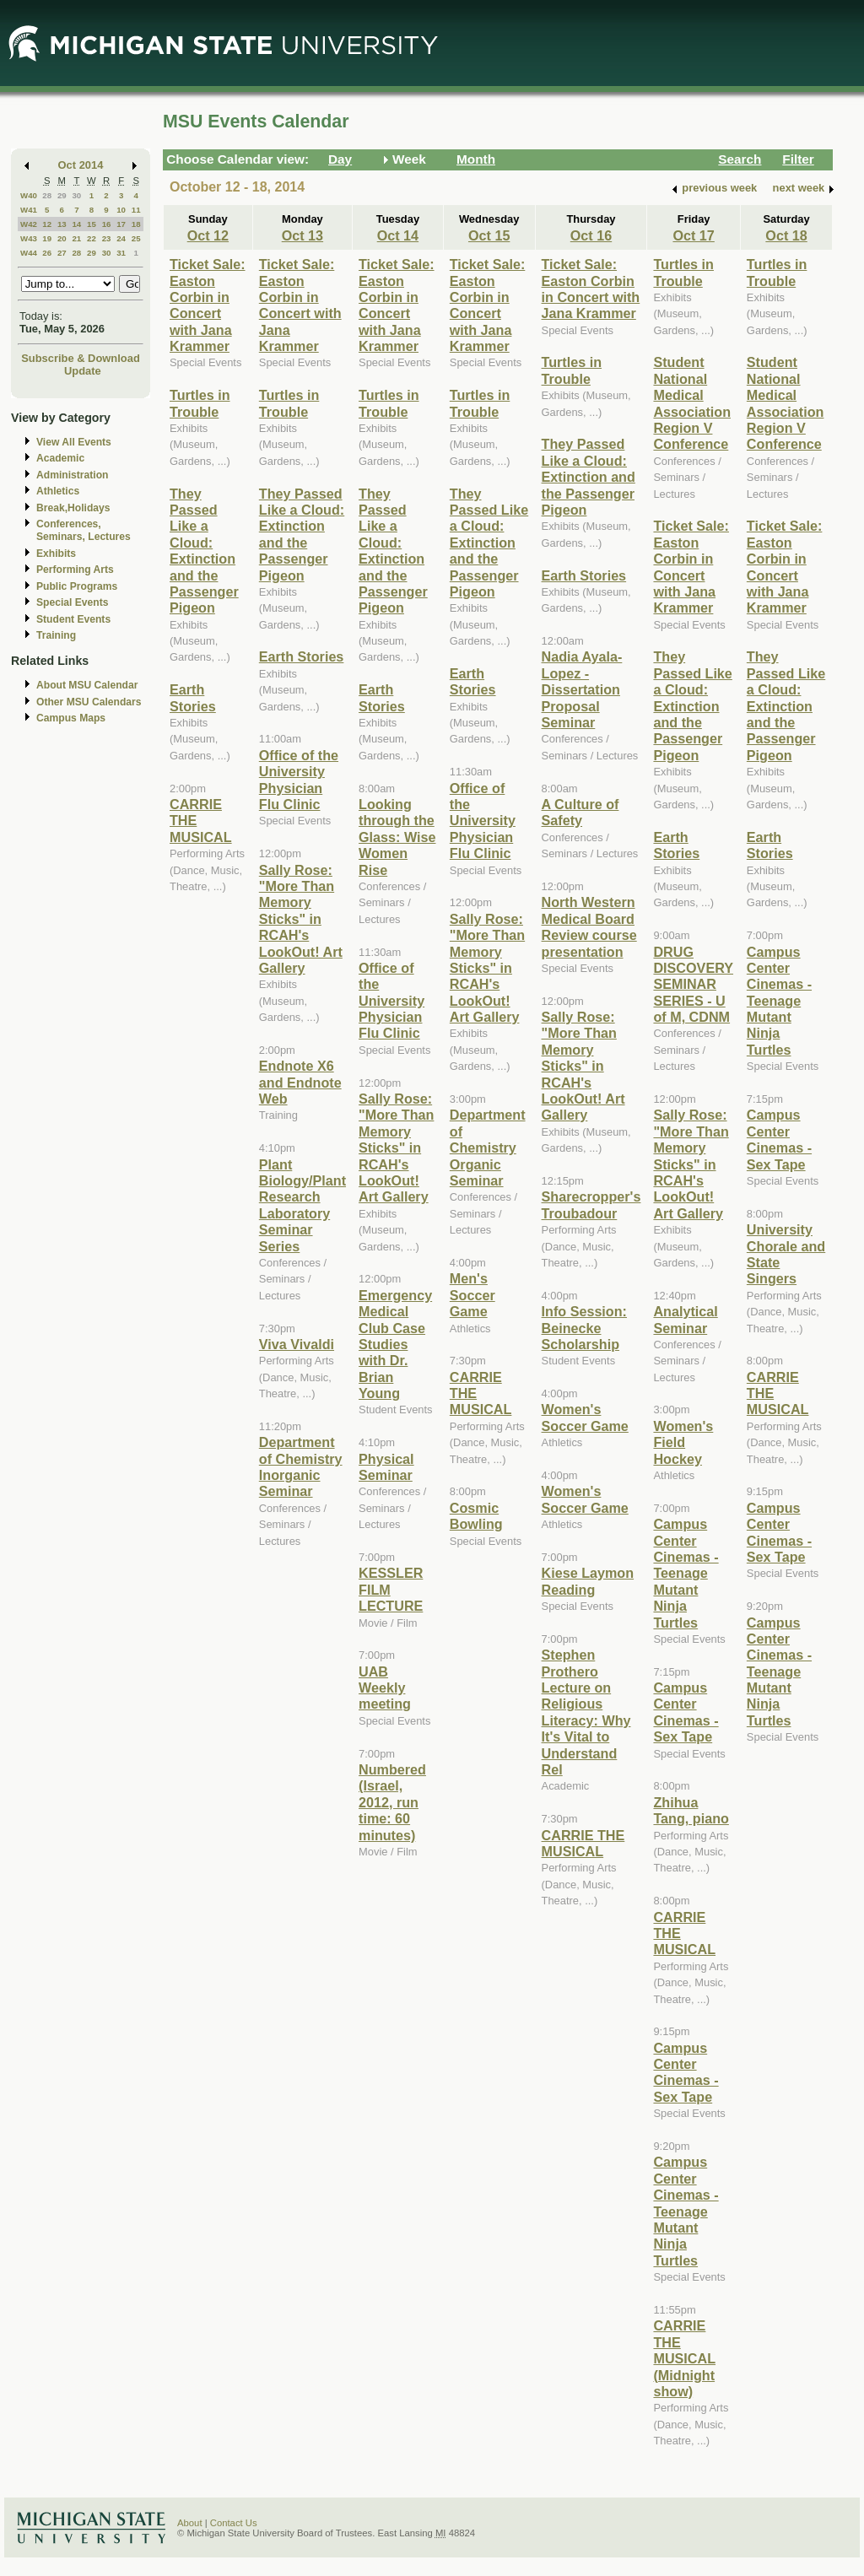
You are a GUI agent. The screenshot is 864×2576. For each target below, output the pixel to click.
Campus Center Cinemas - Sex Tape (685, 1712)
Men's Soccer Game (472, 1295)
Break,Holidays (73, 508)
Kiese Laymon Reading (588, 1580)
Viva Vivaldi (296, 1344)
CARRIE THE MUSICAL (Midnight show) (684, 2358)
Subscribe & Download (80, 358)
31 (121, 252)
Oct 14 (397, 235)
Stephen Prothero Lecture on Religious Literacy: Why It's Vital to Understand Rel (586, 1712)
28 (46, 195)
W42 (28, 224)
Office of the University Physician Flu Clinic (298, 780)
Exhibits (56, 553)
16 (106, 224)
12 (46, 224)
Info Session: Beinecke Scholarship (584, 1328)
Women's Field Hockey (683, 1442)
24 (121, 238)
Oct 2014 (81, 165)
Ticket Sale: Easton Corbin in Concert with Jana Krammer (208, 305)
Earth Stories (193, 697)
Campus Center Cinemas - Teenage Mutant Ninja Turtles (685, 1572)
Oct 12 (208, 235)
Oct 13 (302, 235)
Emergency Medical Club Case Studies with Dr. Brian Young (395, 1344)
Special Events (72, 602)
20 (62, 238)
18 (136, 224)
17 (121, 224)
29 (62, 195)
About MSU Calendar (87, 685)
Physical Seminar (386, 1466)
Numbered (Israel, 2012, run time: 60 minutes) (392, 1802)
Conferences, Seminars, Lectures (83, 530)
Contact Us (233, 2523)
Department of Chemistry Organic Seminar (488, 1147)
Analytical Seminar (685, 1319)
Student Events (73, 619)
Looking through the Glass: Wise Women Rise (397, 837)
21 (76, 238)
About (189, 2523)
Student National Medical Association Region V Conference (692, 402)
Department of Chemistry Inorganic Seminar (301, 1466)
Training (56, 635)
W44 (28, 252)
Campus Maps (70, 718)
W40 (28, 195)
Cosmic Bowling (476, 1515)
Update (82, 371)
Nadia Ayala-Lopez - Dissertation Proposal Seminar (582, 689)
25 (136, 238)
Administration (72, 475)
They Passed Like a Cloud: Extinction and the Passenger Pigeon (204, 551)
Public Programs (76, 586)
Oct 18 (786, 235)
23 (106, 238)
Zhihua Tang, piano (690, 1810)
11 (136, 209)
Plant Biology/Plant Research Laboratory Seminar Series (302, 1205)
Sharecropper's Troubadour (591, 1204)
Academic (60, 458)
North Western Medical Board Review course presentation (589, 926)
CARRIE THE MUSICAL (583, 1843)
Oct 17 (693, 235)
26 (46, 252)
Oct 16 (591, 235)
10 (121, 209)
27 (62, 252)
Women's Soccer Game (585, 1417)
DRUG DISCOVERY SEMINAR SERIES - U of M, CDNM (693, 984)
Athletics (57, 491)
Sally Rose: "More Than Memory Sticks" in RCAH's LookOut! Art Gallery (301, 918)
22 (91, 238)
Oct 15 (489, 235)
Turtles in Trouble (200, 403)
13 (62, 224)
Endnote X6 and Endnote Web (300, 1082)
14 (76, 224)
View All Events (73, 442)
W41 (28, 209)
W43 (28, 238)
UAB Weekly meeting (385, 1688)
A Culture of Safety (580, 812)
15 (91, 224)
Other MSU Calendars (89, 702)
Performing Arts (75, 569)
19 (46, 238)
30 (76, 195)
